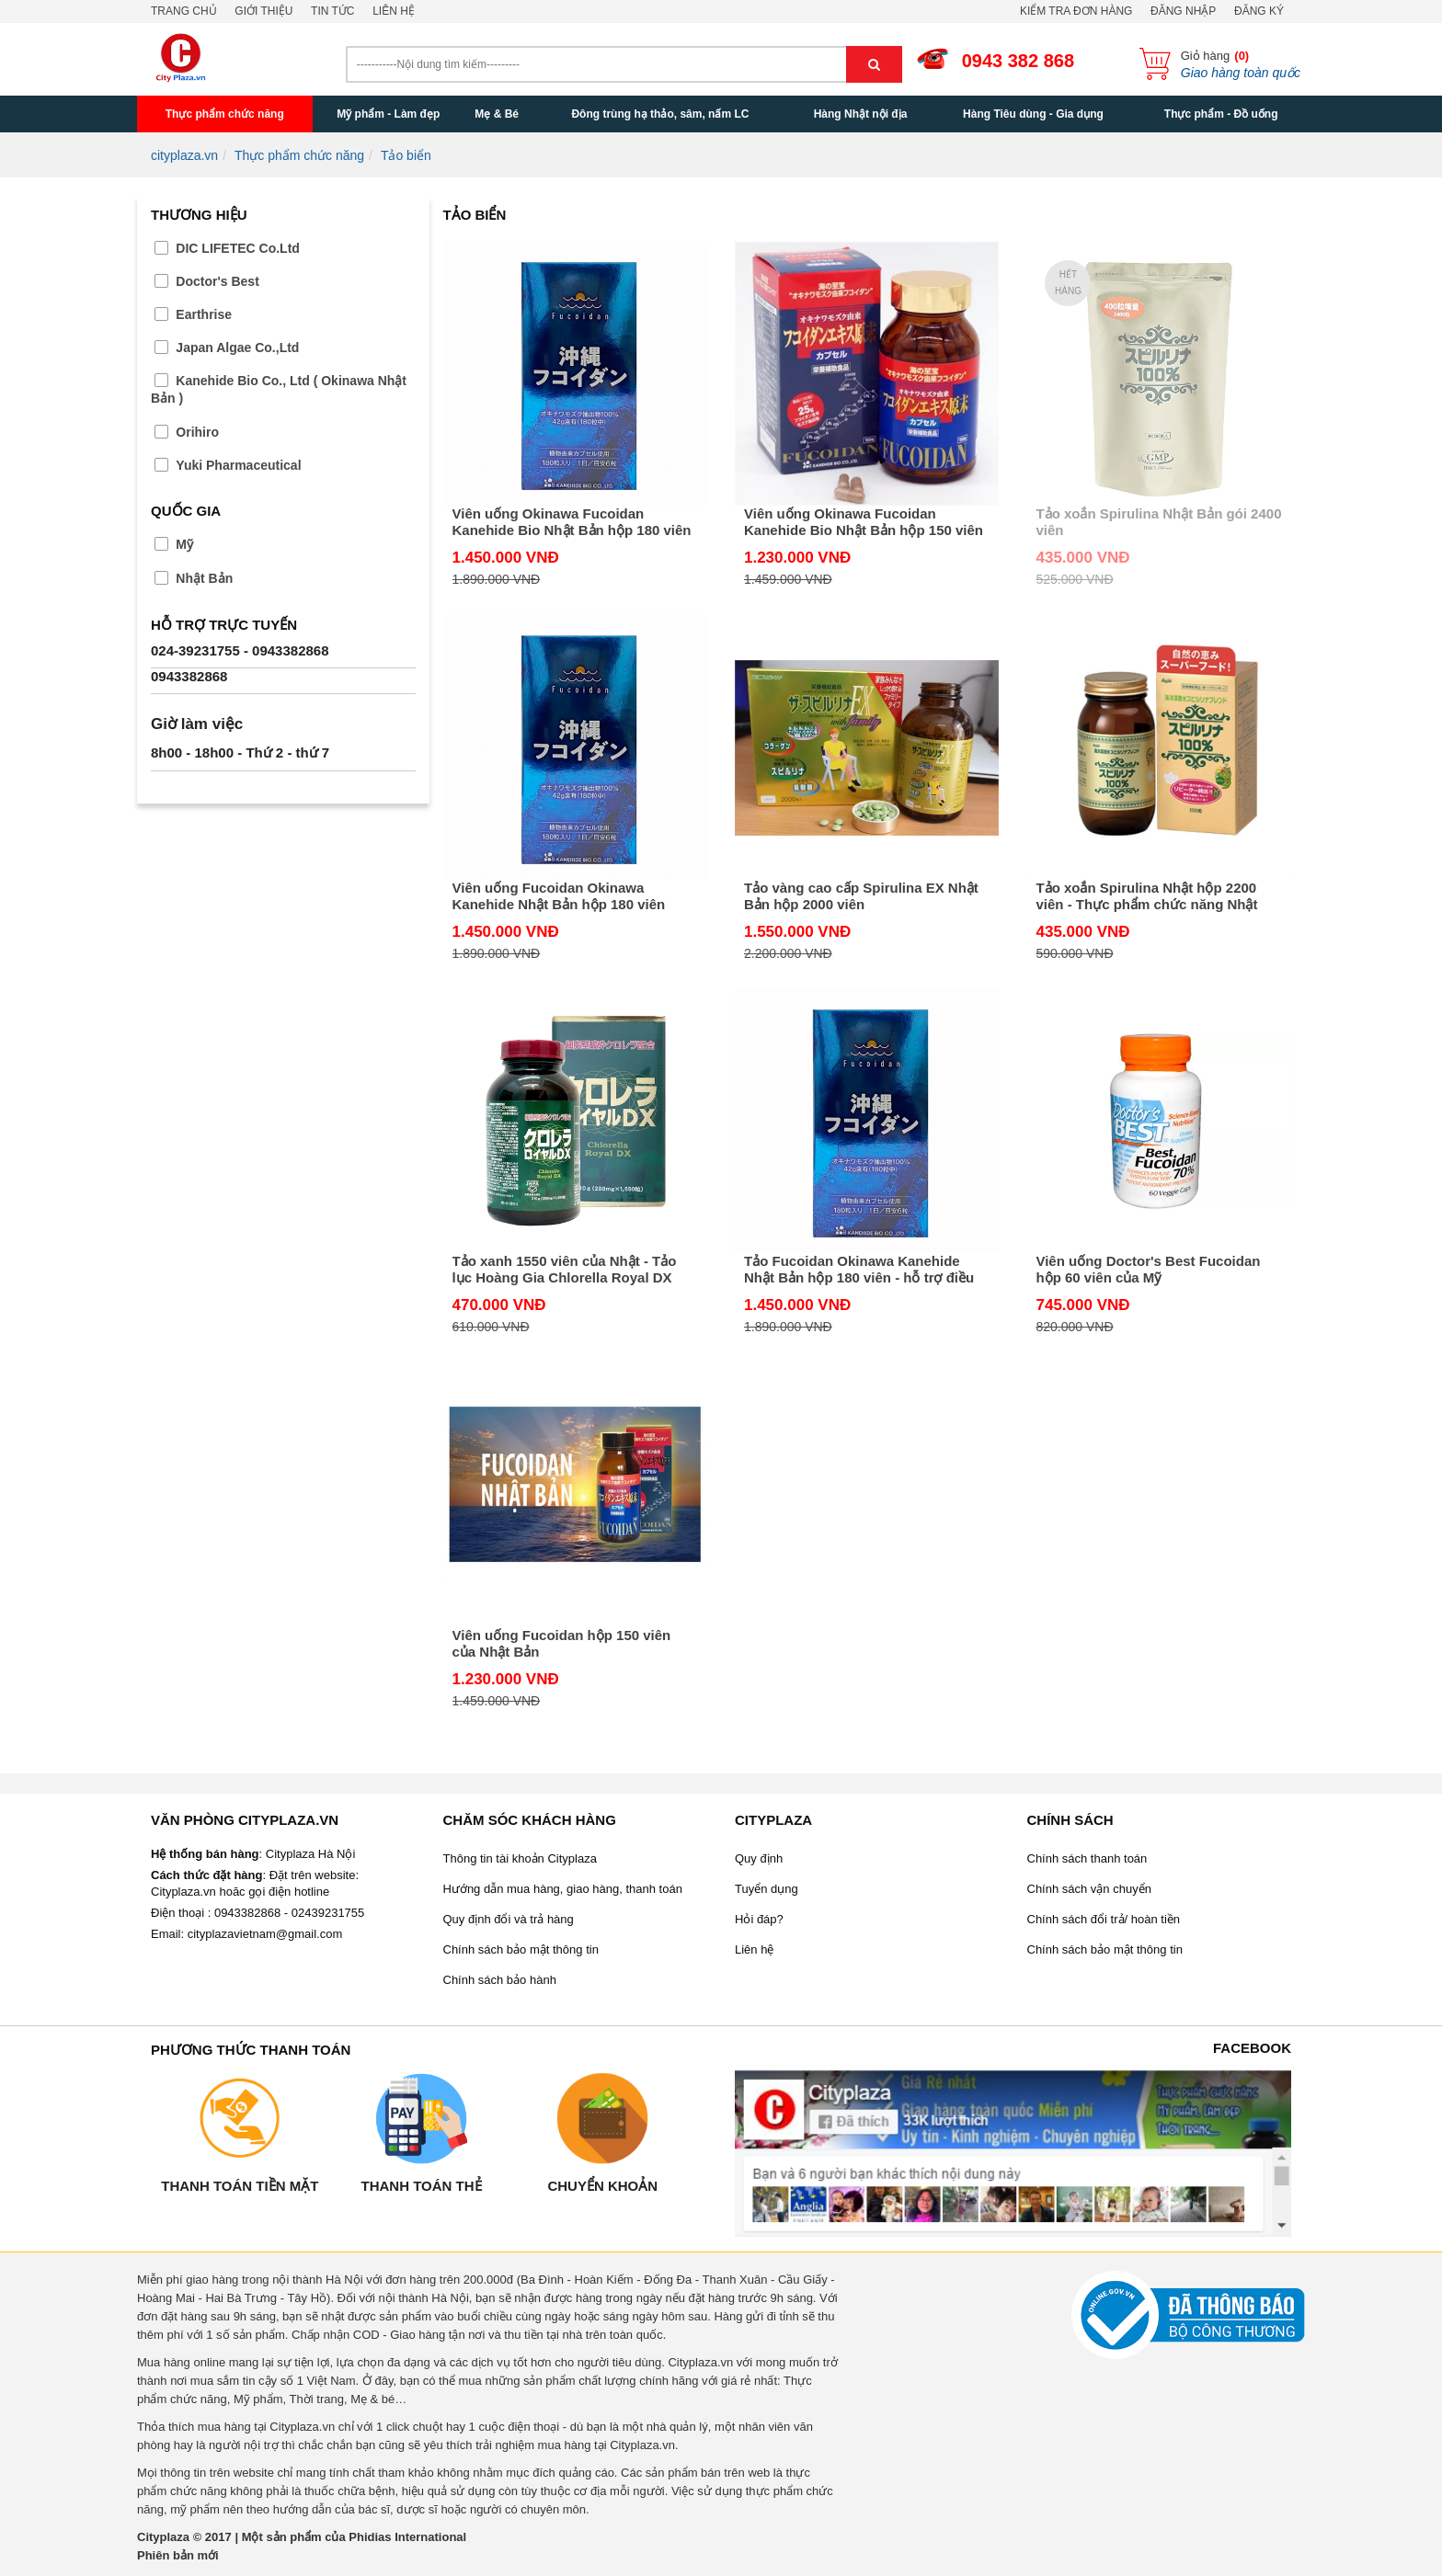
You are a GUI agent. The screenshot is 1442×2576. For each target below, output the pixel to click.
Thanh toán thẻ (420, 2186)
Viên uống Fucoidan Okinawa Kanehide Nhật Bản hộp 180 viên (559, 896)
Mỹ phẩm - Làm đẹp (388, 114)
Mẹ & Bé (497, 114)
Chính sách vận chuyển (1089, 1889)
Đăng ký (1259, 11)
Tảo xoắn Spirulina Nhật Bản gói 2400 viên (1158, 522)
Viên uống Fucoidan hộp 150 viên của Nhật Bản (561, 1643)
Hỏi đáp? (759, 1919)
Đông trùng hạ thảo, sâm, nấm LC (660, 114)
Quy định (759, 1858)
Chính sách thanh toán (1087, 1858)
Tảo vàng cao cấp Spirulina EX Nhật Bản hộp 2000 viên (861, 896)
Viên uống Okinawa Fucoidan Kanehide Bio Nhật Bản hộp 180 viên (572, 522)
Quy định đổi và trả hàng (508, 1919)
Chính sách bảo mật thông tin (521, 1949)
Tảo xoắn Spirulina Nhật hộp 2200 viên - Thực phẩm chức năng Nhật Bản (1146, 896)
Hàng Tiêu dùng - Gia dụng (1033, 114)
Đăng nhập (1183, 11)
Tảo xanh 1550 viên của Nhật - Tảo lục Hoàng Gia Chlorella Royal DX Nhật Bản (564, 1269)
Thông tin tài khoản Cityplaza (520, 1858)
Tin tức (332, 11)
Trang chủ (184, 11)
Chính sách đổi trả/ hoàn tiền (1104, 1919)
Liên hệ (393, 11)
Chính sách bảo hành (499, 1980)
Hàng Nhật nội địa (861, 114)
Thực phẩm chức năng (225, 114)
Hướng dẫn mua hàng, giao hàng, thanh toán (562, 1889)
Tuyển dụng (766, 1889)
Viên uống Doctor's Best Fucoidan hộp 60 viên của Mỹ (1148, 1269)
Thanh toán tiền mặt (239, 2186)
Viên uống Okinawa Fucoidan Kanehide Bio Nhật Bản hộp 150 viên (863, 522)
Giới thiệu (263, 11)
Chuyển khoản (602, 2186)
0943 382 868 (1018, 61)
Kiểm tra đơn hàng (1076, 11)
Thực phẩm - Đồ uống (1221, 114)
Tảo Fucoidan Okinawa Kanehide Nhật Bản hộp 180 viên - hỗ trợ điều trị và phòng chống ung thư (859, 1269)
